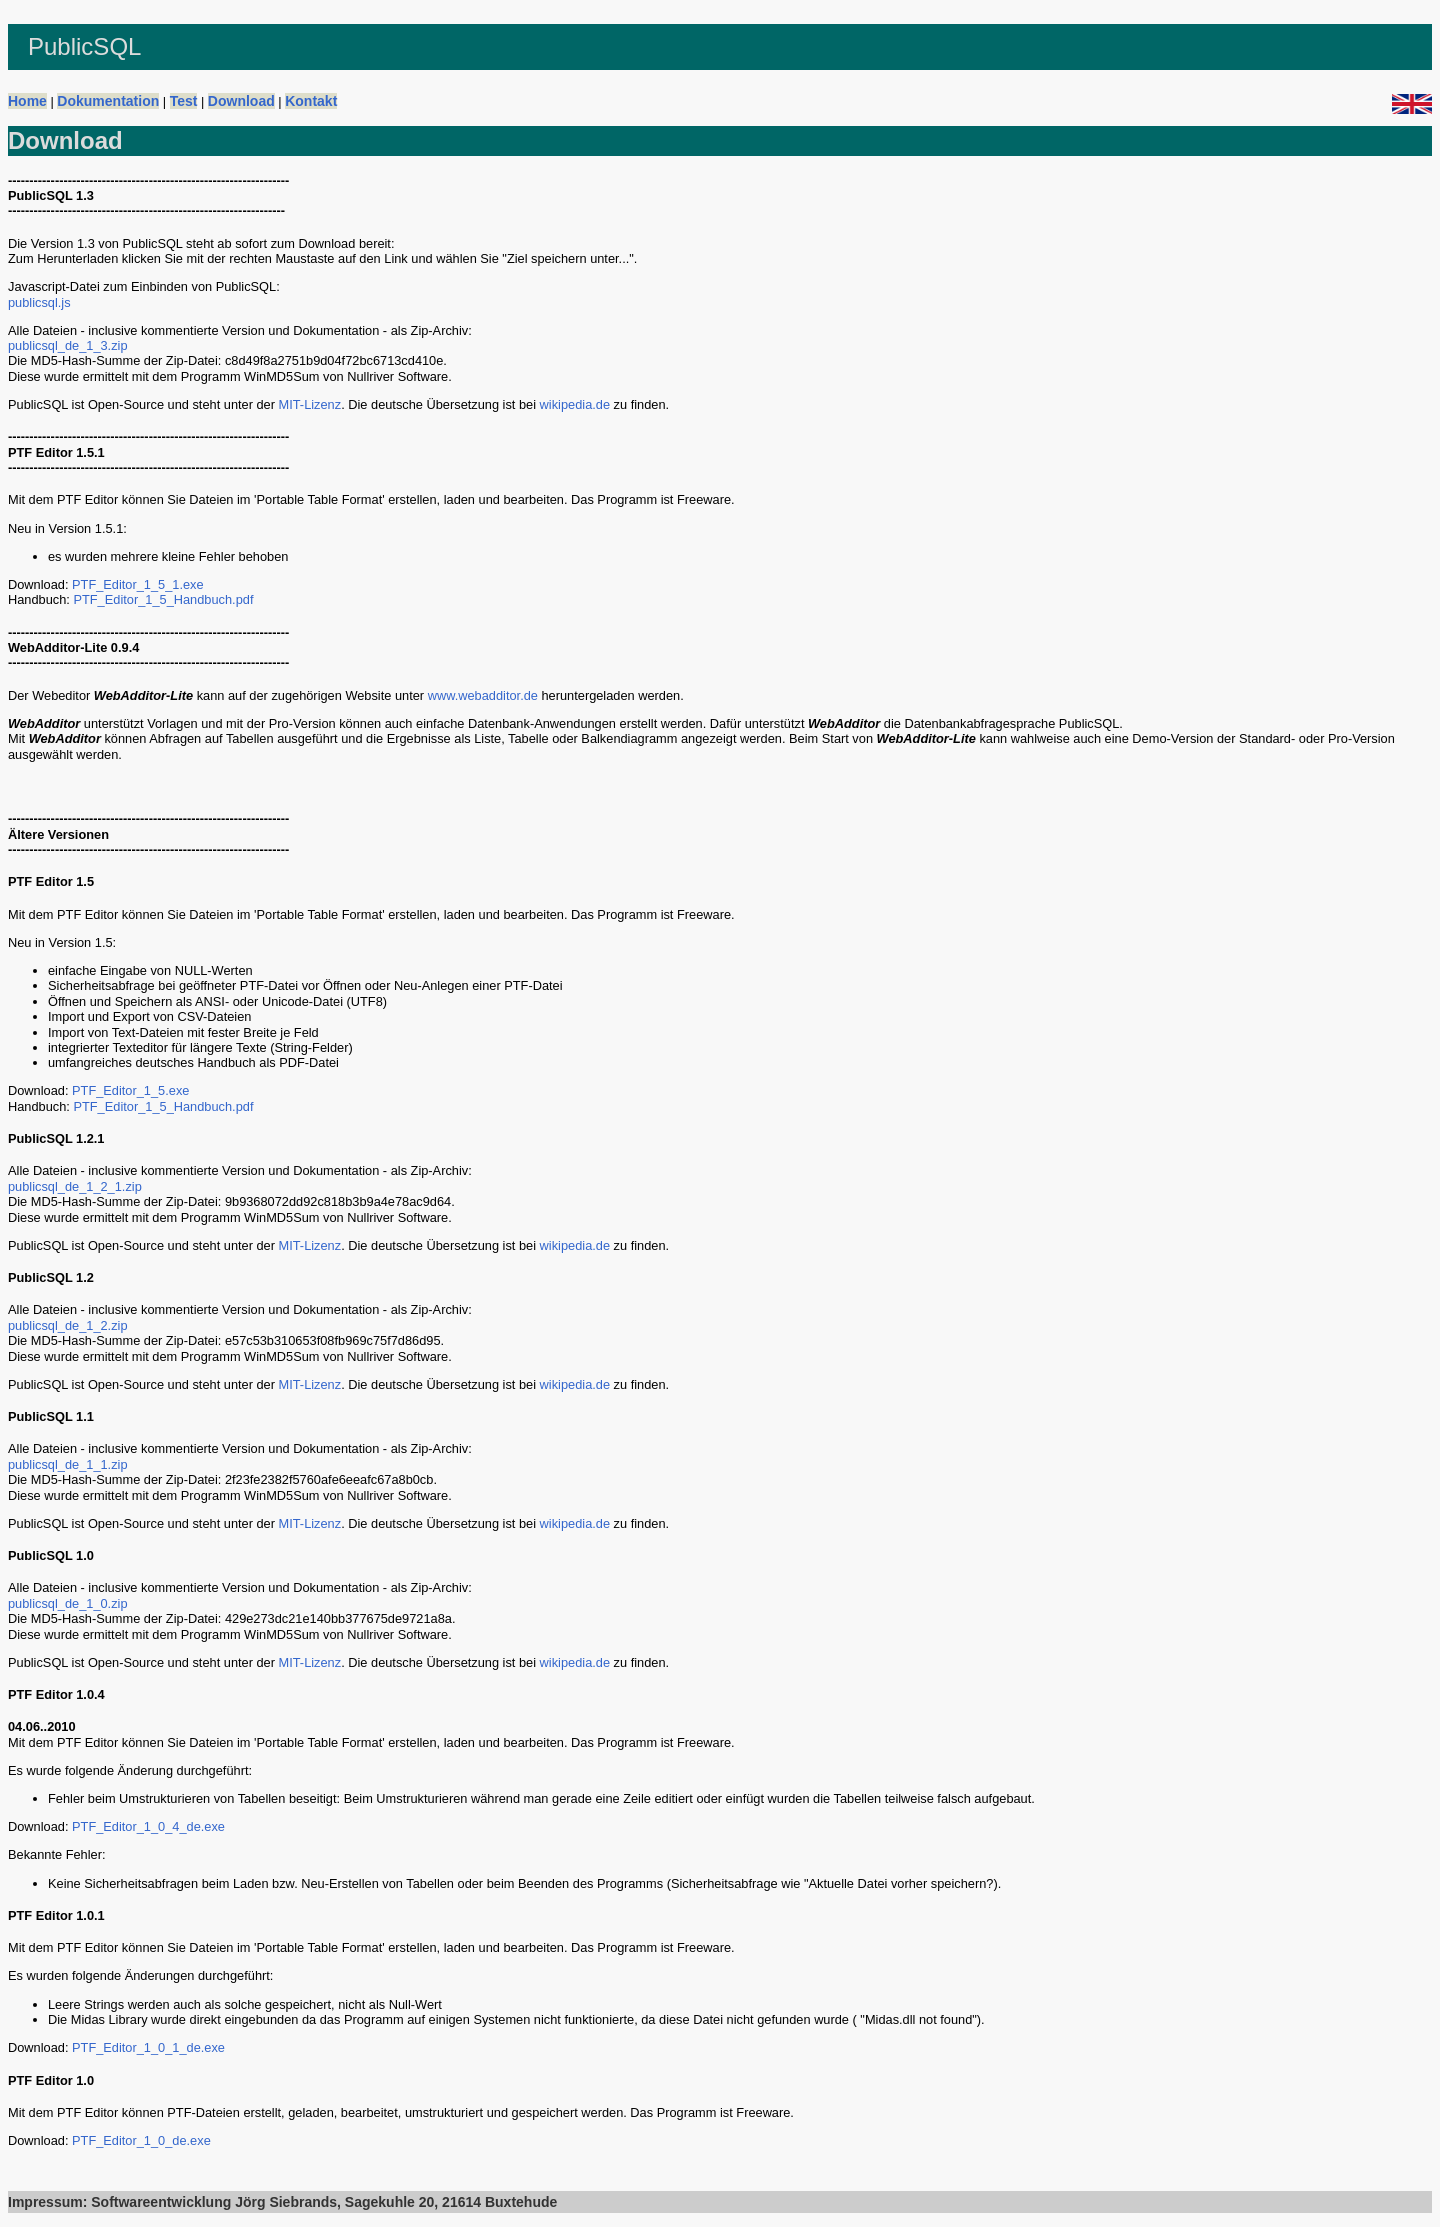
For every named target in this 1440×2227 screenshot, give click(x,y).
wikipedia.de (575, 404)
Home (27, 101)
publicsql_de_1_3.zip (68, 345)
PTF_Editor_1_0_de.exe (141, 2140)
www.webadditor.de (483, 695)
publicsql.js (39, 302)
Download (241, 101)
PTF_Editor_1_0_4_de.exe (148, 1826)
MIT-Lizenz (310, 404)
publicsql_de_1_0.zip (68, 1603)
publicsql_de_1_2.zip (68, 1325)
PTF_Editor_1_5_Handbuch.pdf (163, 599)
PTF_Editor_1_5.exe (130, 1090)
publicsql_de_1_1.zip (68, 1464)
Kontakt (311, 101)
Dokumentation (108, 101)
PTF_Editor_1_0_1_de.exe (148, 2047)
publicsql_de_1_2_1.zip (75, 1186)
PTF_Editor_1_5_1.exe (138, 584)
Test (184, 101)
